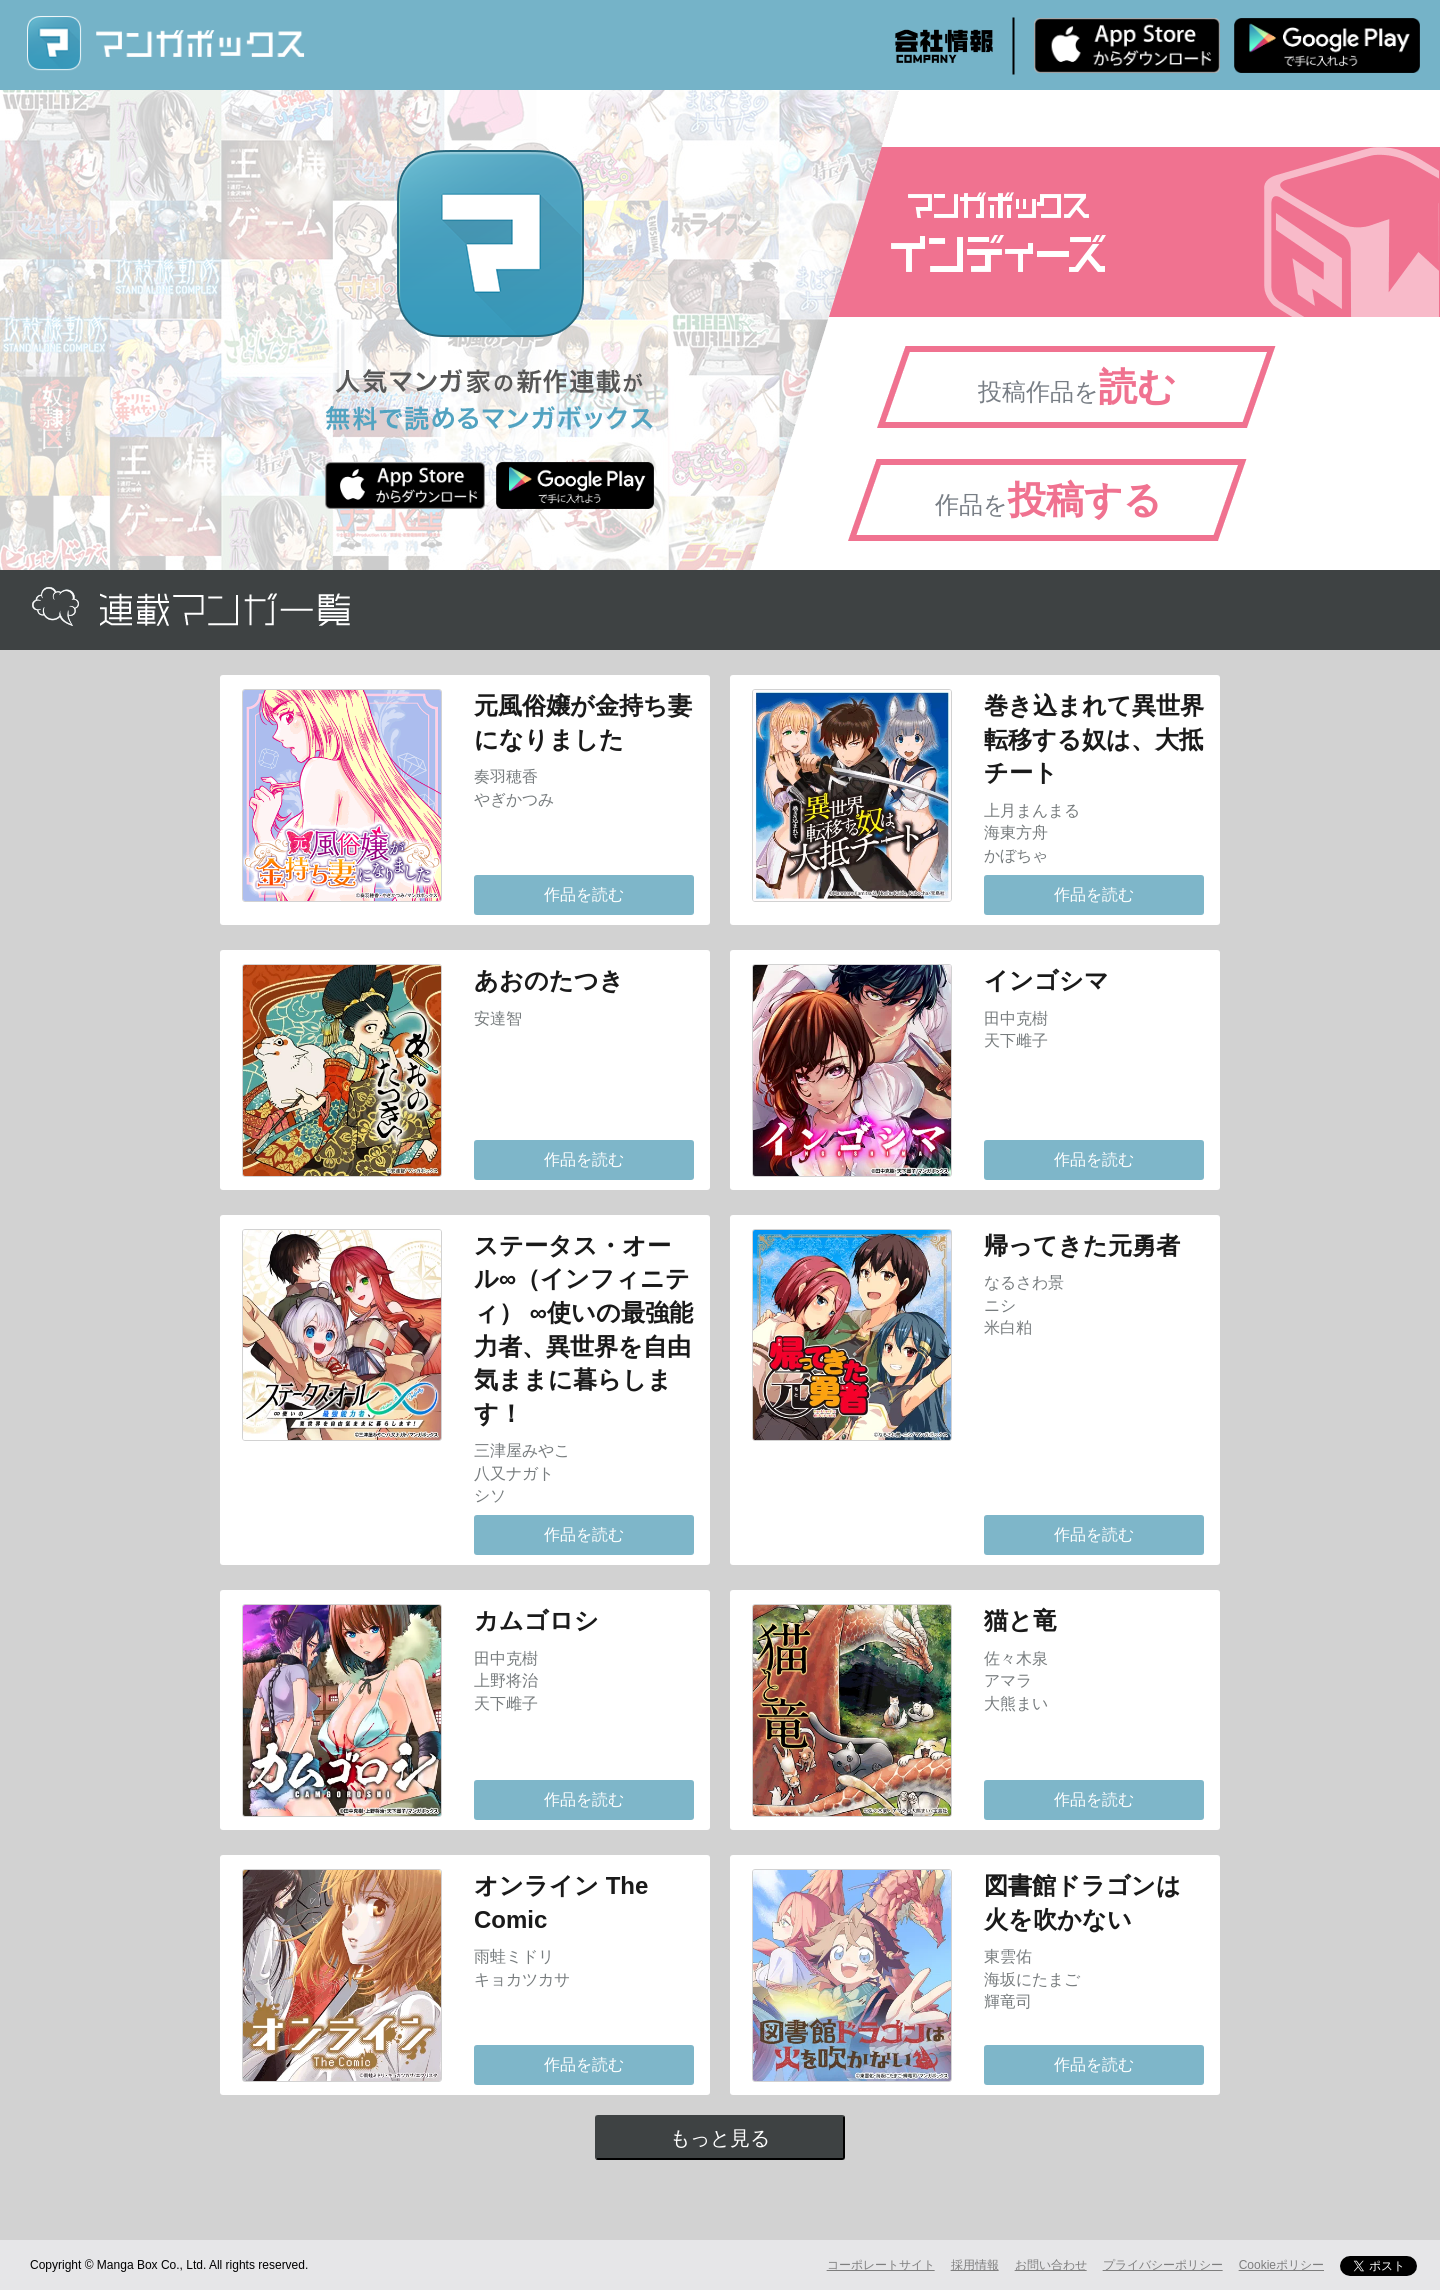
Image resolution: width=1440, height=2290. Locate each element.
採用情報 (975, 2265)
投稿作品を (1077, 387)
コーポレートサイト (881, 2265)
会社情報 (944, 46)
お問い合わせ (1051, 2265)
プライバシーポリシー (1163, 2265)
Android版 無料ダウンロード (1327, 45)
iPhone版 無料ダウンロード (1127, 45)
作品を (1048, 500)
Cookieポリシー (1281, 2265)
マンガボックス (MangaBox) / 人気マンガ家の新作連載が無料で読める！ (165, 43)
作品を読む (584, 894)
